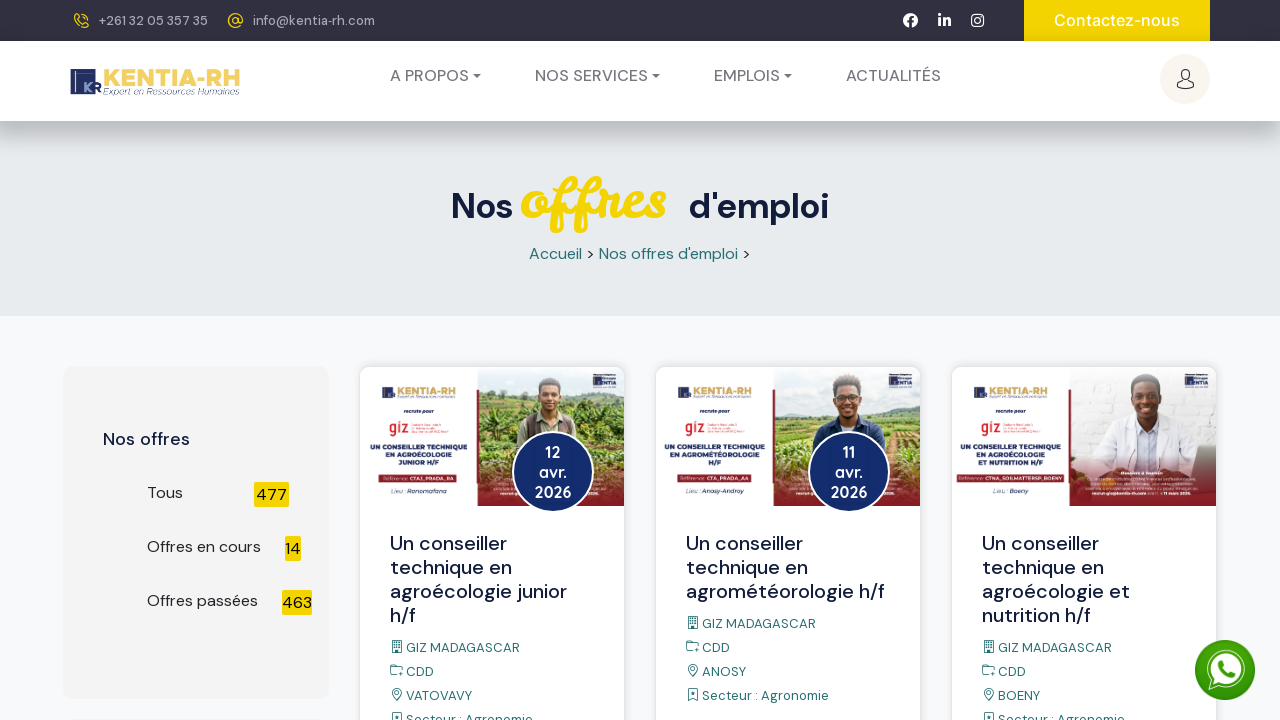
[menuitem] (893, 76)
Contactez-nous (1117, 20)
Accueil (555, 253)
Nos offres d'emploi (668, 253)
